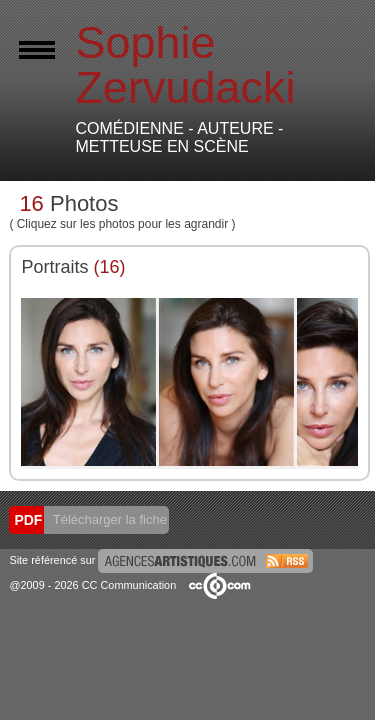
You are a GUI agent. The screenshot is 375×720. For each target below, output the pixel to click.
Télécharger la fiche (108, 519)
